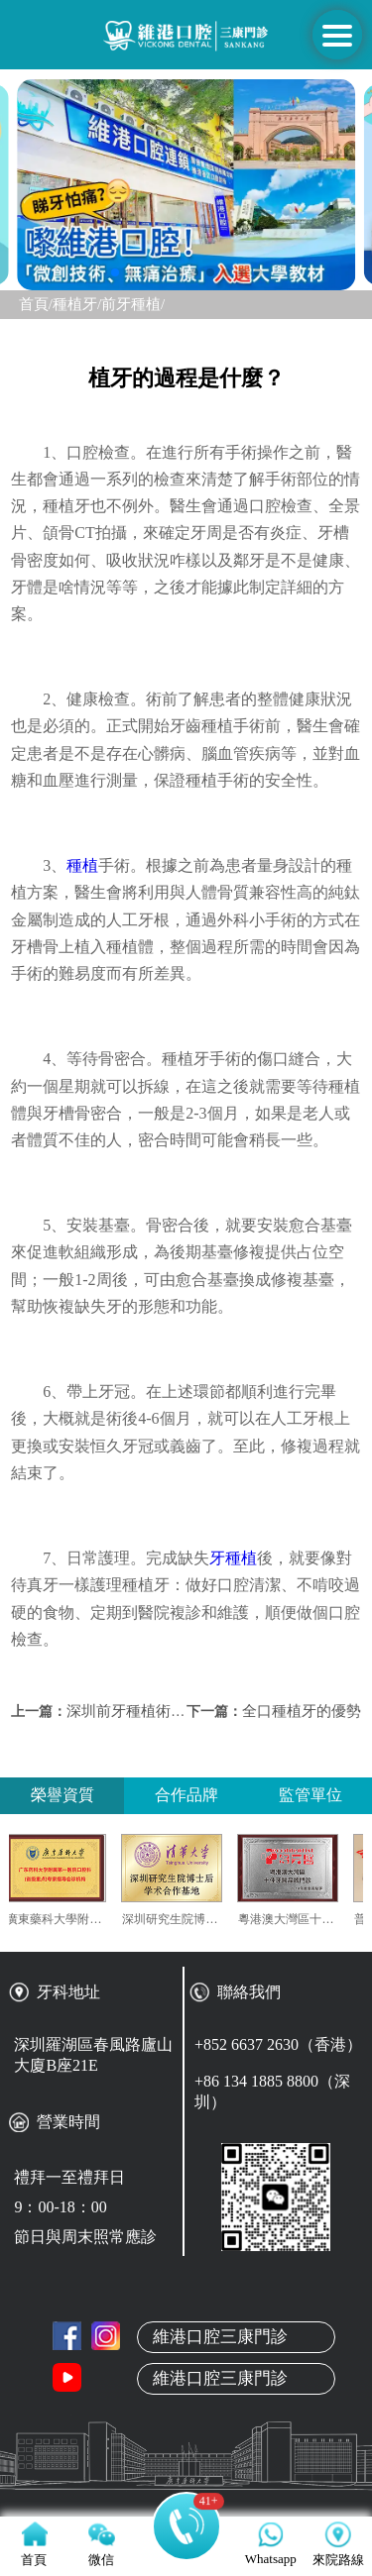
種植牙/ (77, 304)
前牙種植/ (133, 304)
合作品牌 (186, 1794)
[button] (115, 272)
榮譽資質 (62, 1794)
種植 (82, 865)
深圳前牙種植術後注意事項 (155, 1711)
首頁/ (36, 304)
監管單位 (310, 1794)
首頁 (186, 2319)
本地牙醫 (186, 2412)
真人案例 (186, 2459)
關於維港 (186, 2366)
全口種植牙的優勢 (301, 1711)
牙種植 (233, 1558)
